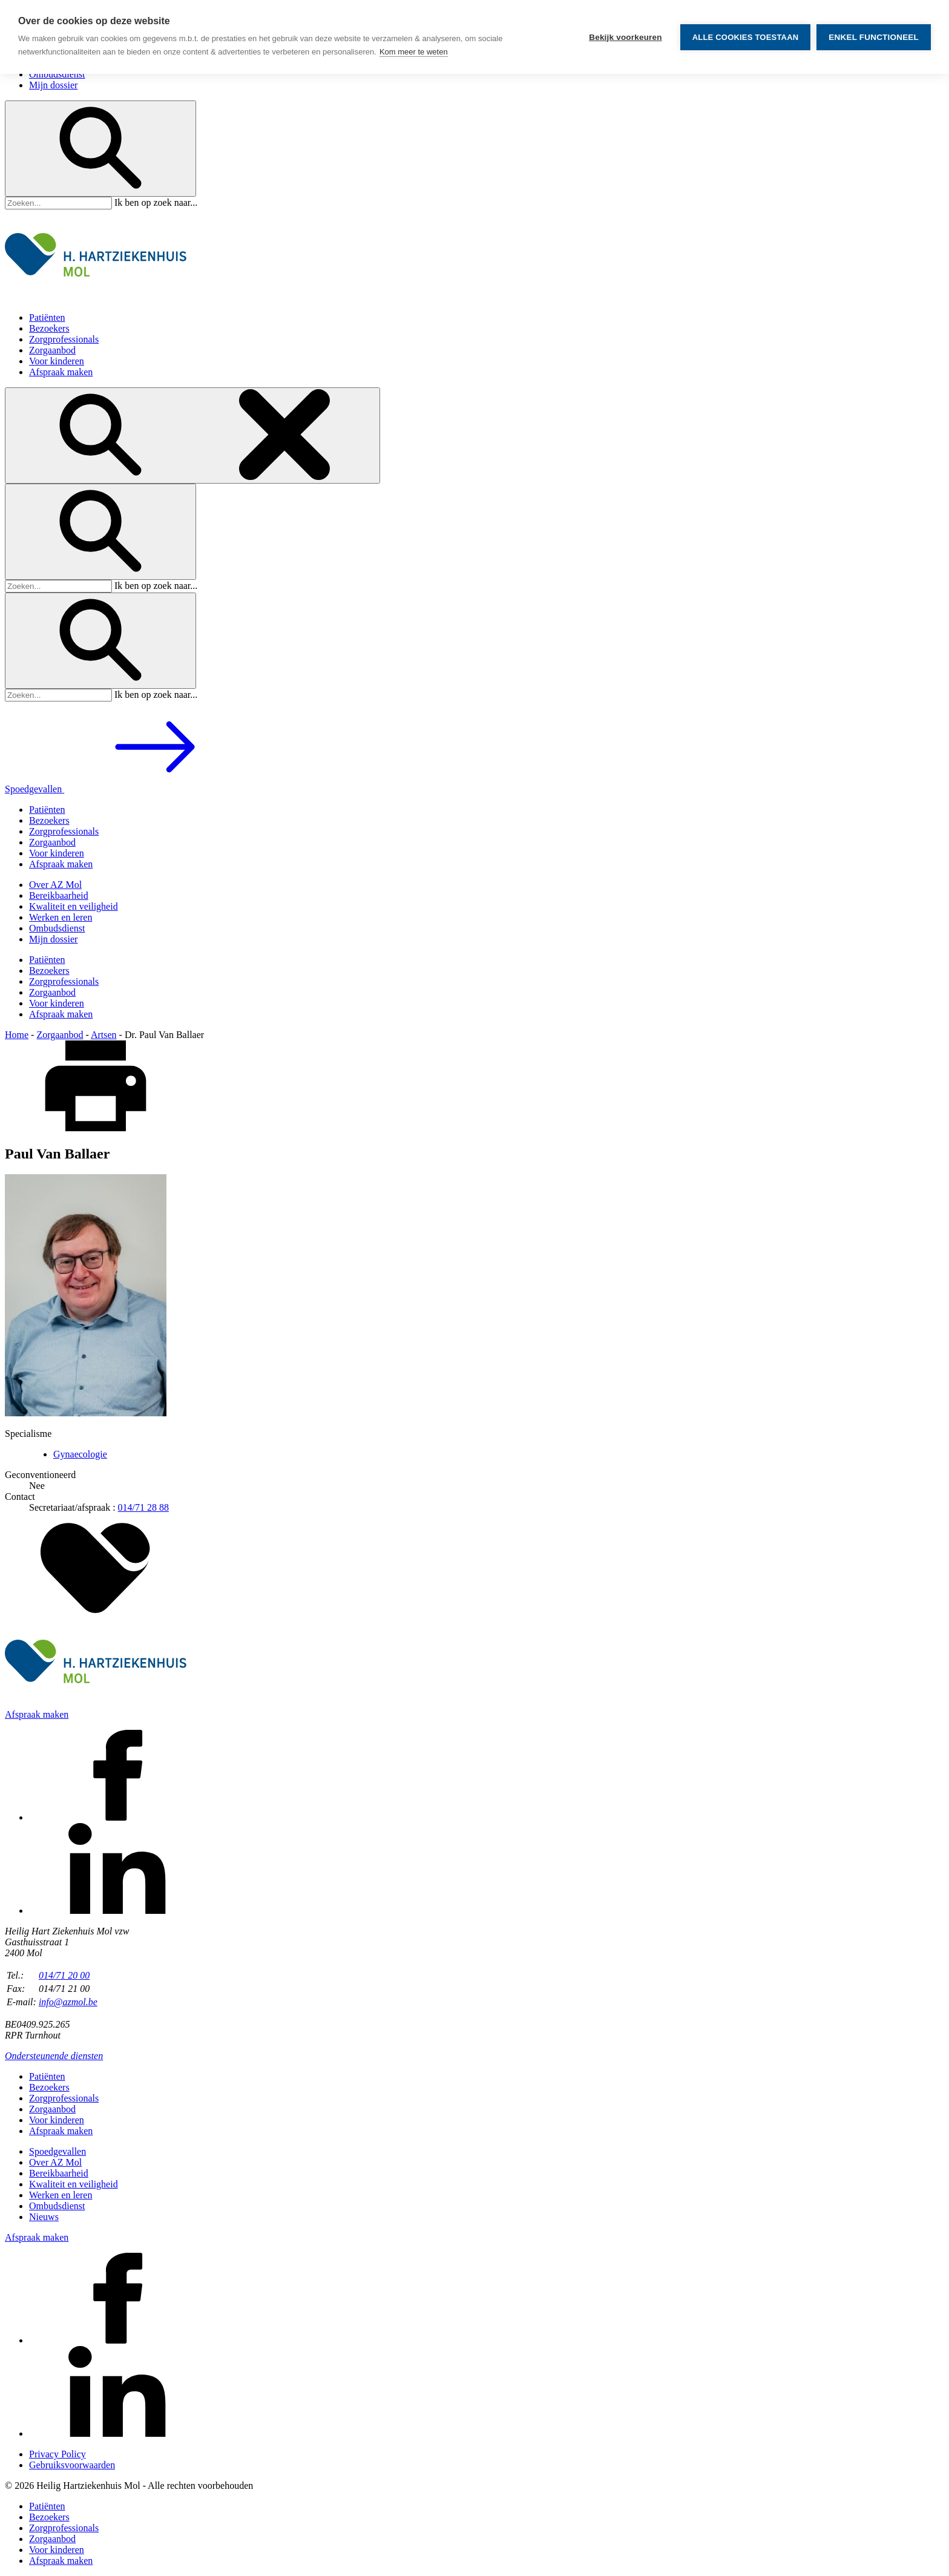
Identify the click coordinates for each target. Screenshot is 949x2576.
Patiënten (47, 317)
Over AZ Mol (55, 884)
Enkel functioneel (874, 37)
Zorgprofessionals (64, 339)
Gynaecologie (80, 1454)
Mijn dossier (53, 85)
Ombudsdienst (57, 74)
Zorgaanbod (52, 350)
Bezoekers (49, 328)
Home (16, 1035)
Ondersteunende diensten (54, 2056)
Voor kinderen (56, 361)
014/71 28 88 (143, 1507)
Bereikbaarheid (58, 895)
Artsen (104, 1035)
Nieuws (44, 2217)
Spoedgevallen (125, 789)
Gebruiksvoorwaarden (72, 2465)
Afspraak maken (61, 372)
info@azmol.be (68, 2002)
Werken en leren (60, 917)
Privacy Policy (57, 2454)
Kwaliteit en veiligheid (73, 906)
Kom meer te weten (413, 51)
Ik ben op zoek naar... (155, 202)
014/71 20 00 (64, 1975)
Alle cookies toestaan (745, 37)
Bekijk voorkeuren (625, 37)
